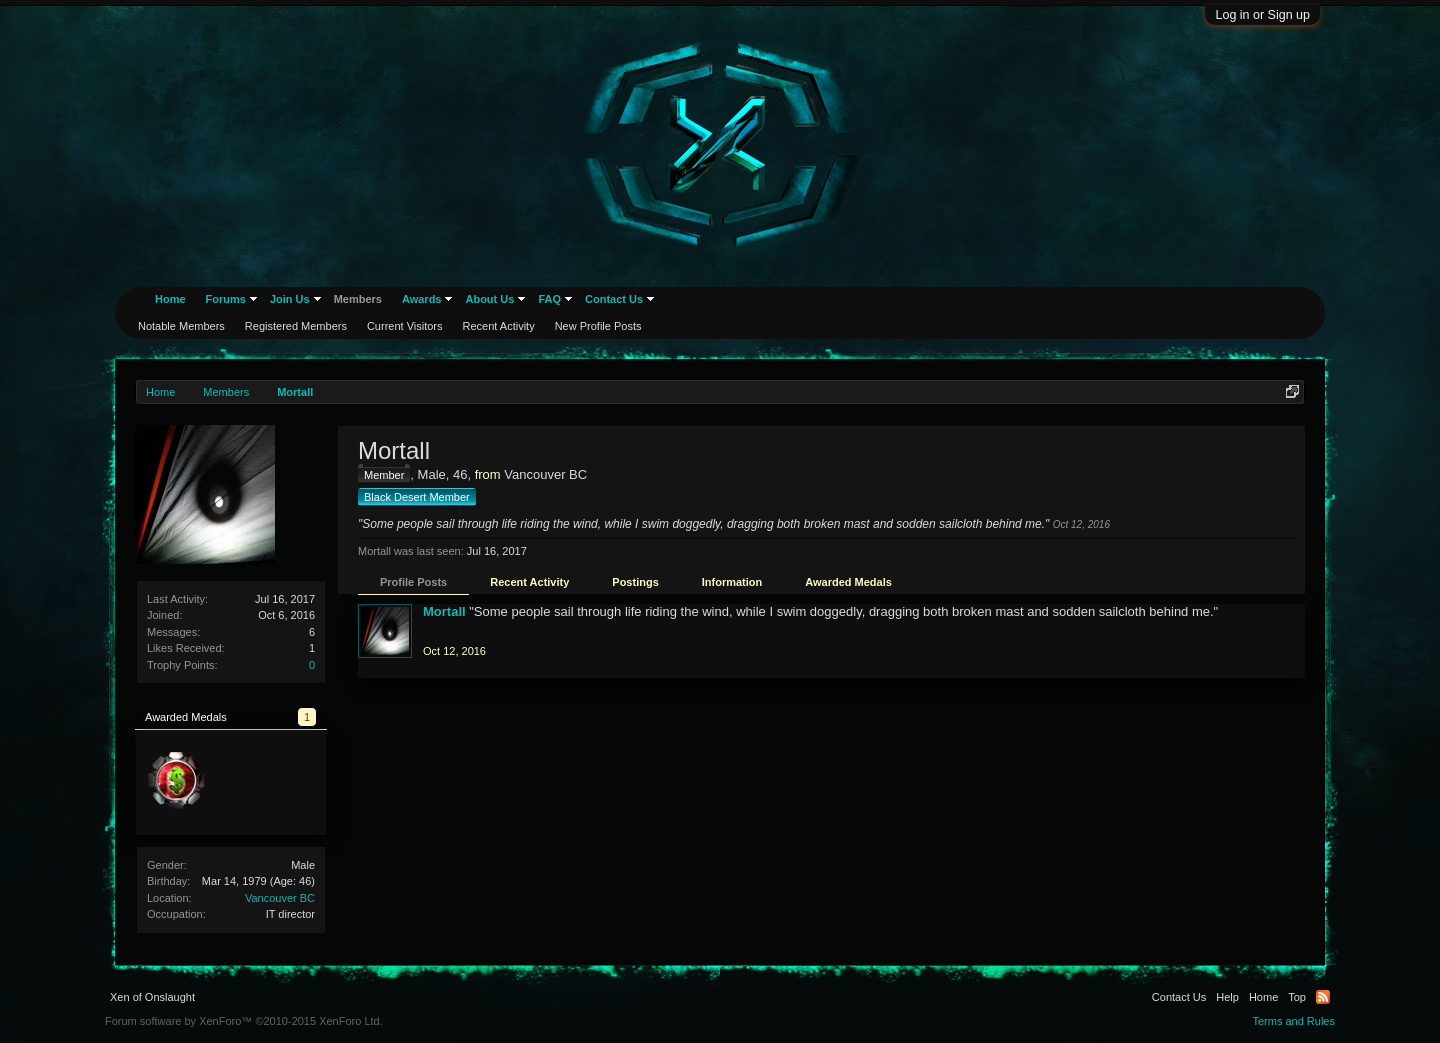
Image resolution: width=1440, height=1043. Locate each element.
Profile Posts (413, 582)
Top (1297, 997)
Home (170, 299)
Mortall (444, 611)
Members (358, 299)
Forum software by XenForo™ (244, 1021)
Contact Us (614, 299)
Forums (226, 299)
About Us (489, 299)
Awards (422, 299)
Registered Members (296, 326)
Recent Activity (529, 582)
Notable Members (181, 326)
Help (1227, 997)
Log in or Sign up (1262, 15)
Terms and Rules (1293, 1021)
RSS (1323, 997)
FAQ (549, 299)
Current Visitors (405, 326)
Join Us (290, 299)
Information (732, 582)
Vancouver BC (280, 898)
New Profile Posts (598, 326)
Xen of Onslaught (152, 997)
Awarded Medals (848, 582)
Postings (635, 582)
